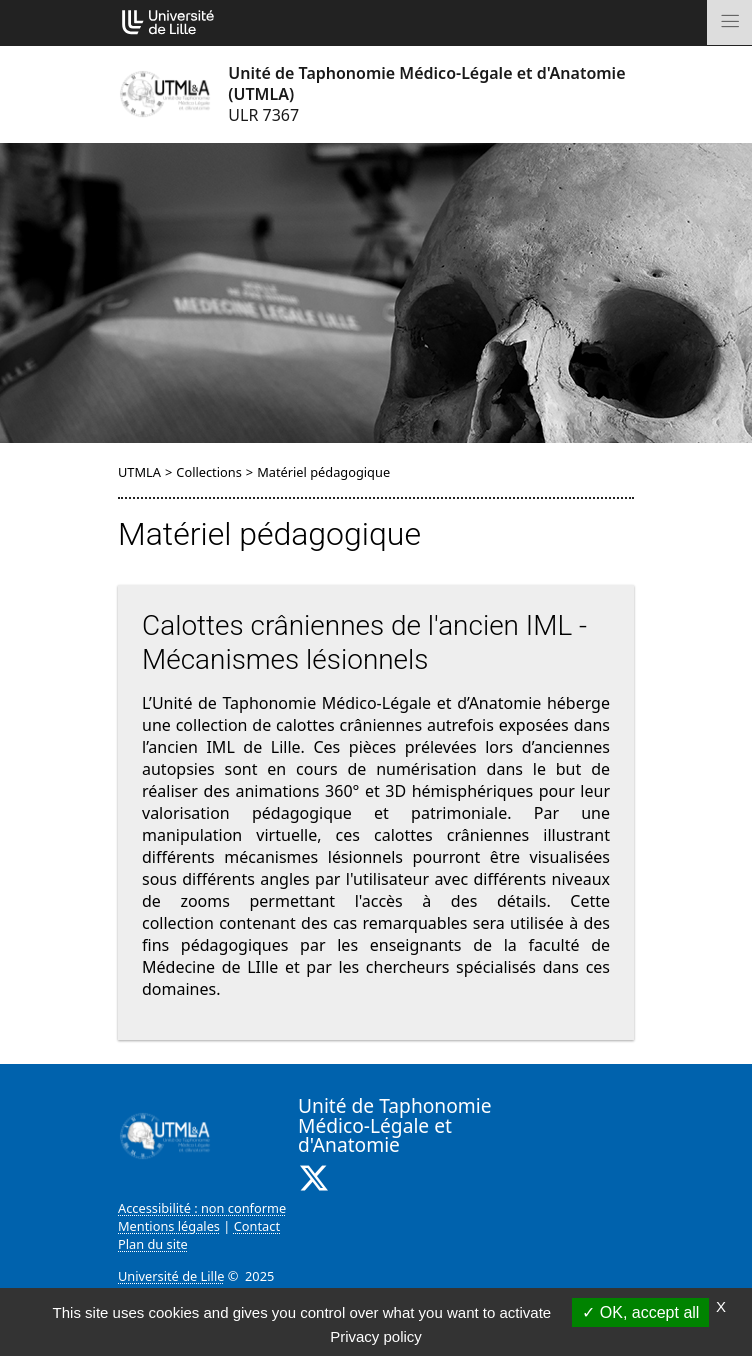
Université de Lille (171, 1276)
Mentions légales (169, 1226)
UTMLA (139, 472)
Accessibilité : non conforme (202, 1208)
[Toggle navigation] (729, 22)
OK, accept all (640, 1312)
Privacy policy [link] (376, 1336)
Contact (257, 1226)
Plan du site (153, 1244)
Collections (209, 472)
